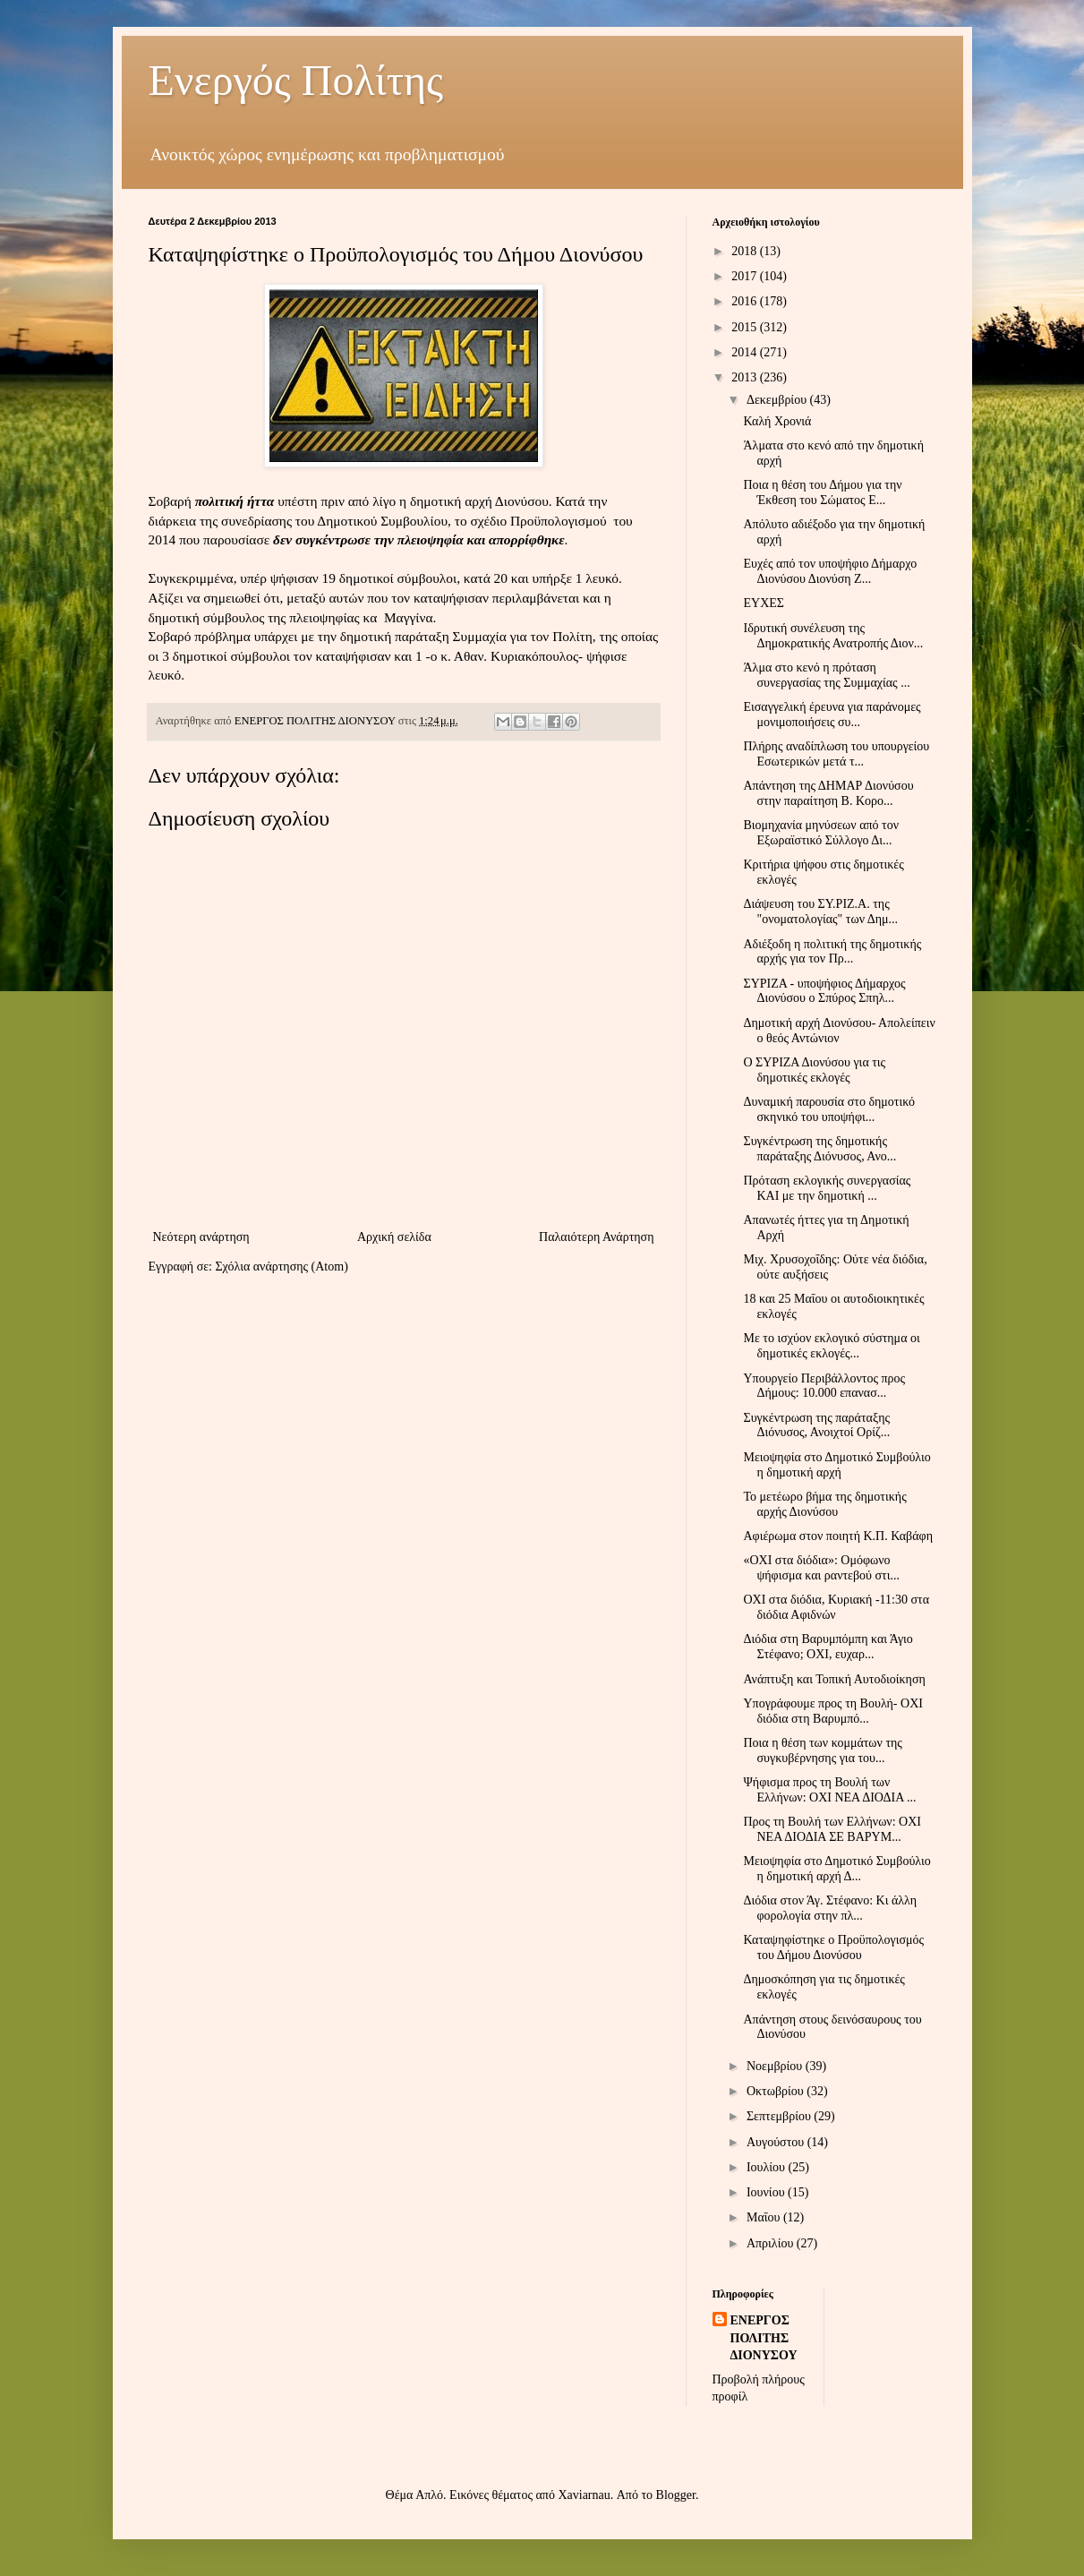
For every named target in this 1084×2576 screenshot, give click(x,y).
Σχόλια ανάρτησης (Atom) (281, 1266)
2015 (745, 327)
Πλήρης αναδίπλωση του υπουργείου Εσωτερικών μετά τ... (836, 754)
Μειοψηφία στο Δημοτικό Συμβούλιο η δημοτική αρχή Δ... (836, 1868)
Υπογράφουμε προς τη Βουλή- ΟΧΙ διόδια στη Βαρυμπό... (832, 1711)
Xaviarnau (584, 2495)
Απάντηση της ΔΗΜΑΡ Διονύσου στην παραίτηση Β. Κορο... (828, 793)
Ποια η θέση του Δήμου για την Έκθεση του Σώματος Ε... (822, 492)
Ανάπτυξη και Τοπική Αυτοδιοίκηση (834, 1679)
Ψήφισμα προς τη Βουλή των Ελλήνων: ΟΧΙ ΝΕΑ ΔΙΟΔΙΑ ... (829, 1790)
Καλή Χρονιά (777, 421)
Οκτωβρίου (777, 2091)
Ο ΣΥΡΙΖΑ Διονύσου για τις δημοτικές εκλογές (814, 1070)
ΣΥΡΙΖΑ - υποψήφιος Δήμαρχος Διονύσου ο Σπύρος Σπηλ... (824, 991)
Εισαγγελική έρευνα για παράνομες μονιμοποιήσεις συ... (831, 714)
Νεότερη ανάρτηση (201, 1237)
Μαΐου (765, 2217)
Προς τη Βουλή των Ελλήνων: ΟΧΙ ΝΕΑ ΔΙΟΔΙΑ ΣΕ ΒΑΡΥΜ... (832, 1829)
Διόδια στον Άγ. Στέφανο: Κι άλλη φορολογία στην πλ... (830, 1908)
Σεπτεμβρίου (780, 2116)
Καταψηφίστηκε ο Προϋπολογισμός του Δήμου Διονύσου (833, 1947)
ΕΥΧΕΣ (763, 603)
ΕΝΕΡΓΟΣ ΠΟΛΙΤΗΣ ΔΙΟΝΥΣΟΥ (764, 2338)
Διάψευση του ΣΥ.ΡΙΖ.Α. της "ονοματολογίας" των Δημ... (820, 911)
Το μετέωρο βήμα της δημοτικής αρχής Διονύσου (824, 1504)
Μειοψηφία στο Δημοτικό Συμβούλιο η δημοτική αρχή (836, 1465)
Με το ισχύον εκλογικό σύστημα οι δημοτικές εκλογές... (831, 1345)
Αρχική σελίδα (394, 1237)
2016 (745, 301)
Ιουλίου (768, 2167)
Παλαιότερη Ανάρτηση (596, 1237)
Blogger (676, 2495)
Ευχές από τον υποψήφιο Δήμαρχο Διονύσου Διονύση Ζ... (830, 571)
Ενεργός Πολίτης (296, 80)
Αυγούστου (777, 2142)
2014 (745, 352)
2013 (745, 377)
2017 (745, 276)
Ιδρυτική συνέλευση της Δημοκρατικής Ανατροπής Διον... (833, 635)
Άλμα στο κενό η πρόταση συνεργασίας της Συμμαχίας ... (826, 675)
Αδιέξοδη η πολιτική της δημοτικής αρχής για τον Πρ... (832, 951)
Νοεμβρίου (776, 2066)
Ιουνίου (767, 2192)
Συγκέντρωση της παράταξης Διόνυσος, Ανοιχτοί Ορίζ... (816, 1425)
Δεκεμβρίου (778, 400)
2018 (745, 251)
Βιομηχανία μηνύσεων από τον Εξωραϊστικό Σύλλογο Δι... (821, 832)
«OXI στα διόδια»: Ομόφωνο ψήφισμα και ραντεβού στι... (821, 1567)
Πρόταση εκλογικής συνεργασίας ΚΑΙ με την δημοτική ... (826, 1188)
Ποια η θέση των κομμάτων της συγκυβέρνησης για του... (822, 1750)
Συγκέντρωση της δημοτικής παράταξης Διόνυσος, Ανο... (819, 1148)
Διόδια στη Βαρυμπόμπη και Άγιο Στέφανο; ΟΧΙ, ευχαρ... (827, 1646)
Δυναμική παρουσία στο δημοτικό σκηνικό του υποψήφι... (828, 1109)
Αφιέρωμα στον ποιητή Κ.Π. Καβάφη (838, 1536)
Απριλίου (772, 2243)
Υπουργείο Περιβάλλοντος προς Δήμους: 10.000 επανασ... (824, 1386)
